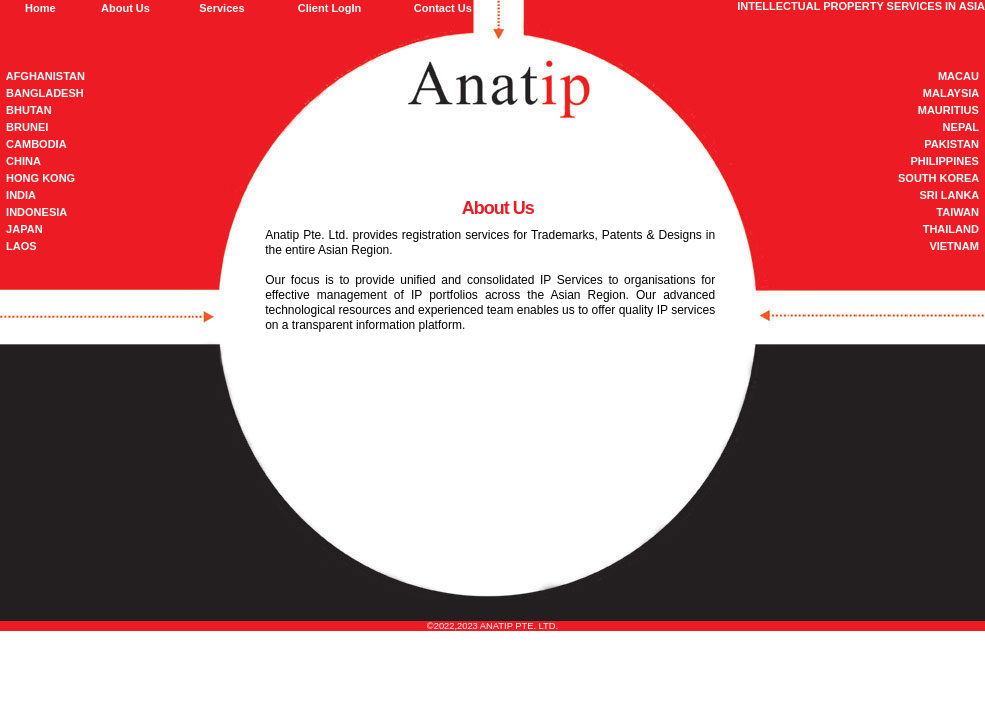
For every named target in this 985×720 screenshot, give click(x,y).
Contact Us (443, 8)
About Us (125, 8)
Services (221, 8)
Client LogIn (330, 8)
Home (40, 8)
